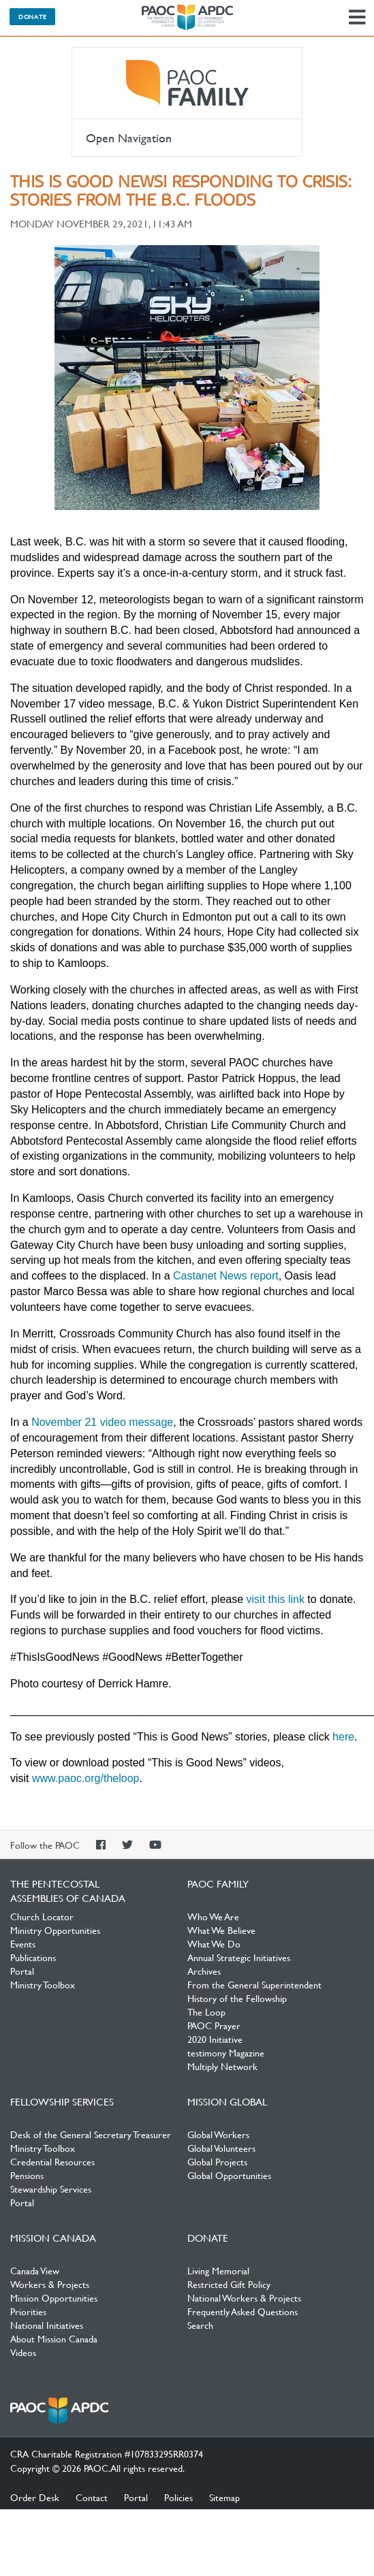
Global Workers (218, 2134)
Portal (22, 1971)
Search (200, 2325)
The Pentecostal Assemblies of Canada (187, 18)
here (343, 1737)
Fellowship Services (62, 2101)
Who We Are (213, 1916)
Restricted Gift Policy (228, 2284)
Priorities (28, 2311)
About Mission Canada (53, 2338)
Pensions (27, 2175)
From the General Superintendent (254, 1984)
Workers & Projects (49, 2284)
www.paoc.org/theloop (85, 1778)
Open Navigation (129, 138)
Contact (92, 2497)
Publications (33, 1957)
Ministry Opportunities (55, 1930)
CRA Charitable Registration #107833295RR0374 (106, 2453)
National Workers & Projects (244, 2297)
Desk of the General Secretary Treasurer (90, 2134)
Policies (178, 2497)
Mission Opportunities (53, 2297)
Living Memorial (218, 2270)
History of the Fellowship (237, 1998)
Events (22, 1943)
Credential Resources (52, 2161)
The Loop (206, 2011)
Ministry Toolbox (42, 1984)
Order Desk (34, 2497)
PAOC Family (187, 83)
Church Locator (42, 1916)
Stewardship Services (50, 2188)
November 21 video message (102, 1422)
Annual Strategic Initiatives (238, 1957)
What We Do (213, 1943)
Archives (204, 1971)
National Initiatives (46, 2325)
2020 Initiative (215, 2039)
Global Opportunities (229, 2175)
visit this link (276, 1599)
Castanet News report (226, 1276)
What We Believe (221, 1930)
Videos (23, 2352)
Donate (32, 16)
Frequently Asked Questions (242, 2311)
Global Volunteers (221, 2148)
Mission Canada (53, 2237)
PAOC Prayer (213, 2025)
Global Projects (217, 2161)
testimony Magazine (225, 2052)
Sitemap (224, 2497)
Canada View (34, 2270)
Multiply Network (222, 2066)
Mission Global (227, 2101)
